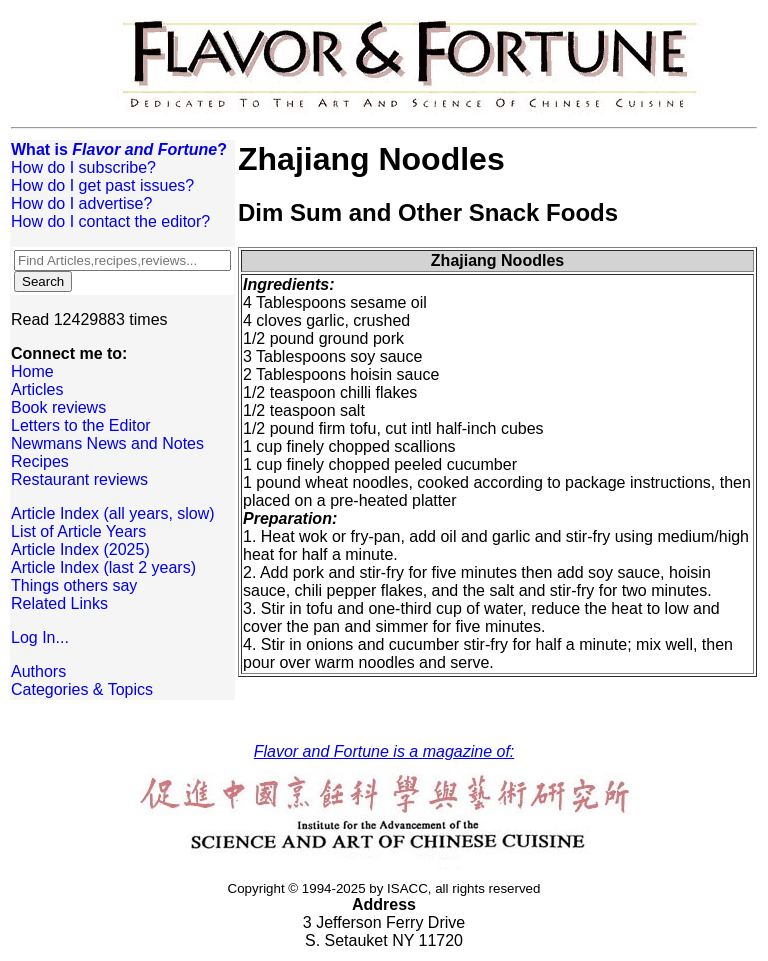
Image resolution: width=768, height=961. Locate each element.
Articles (37, 389)
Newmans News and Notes (107, 443)
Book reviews (58, 407)
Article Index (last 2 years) (103, 567)
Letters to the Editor (81, 425)
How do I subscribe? (83, 167)
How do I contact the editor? (110, 221)
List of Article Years (78, 531)
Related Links (59, 603)
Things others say (74, 585)
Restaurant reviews (79, 479)
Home (32, 371)
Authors (38, 671)
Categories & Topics (82, 689)
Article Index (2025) (80, 549)
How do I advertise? (81, 203)
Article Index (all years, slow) (113, 513)
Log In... (40, 637)
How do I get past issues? (102, 185)
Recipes (40, 461)
